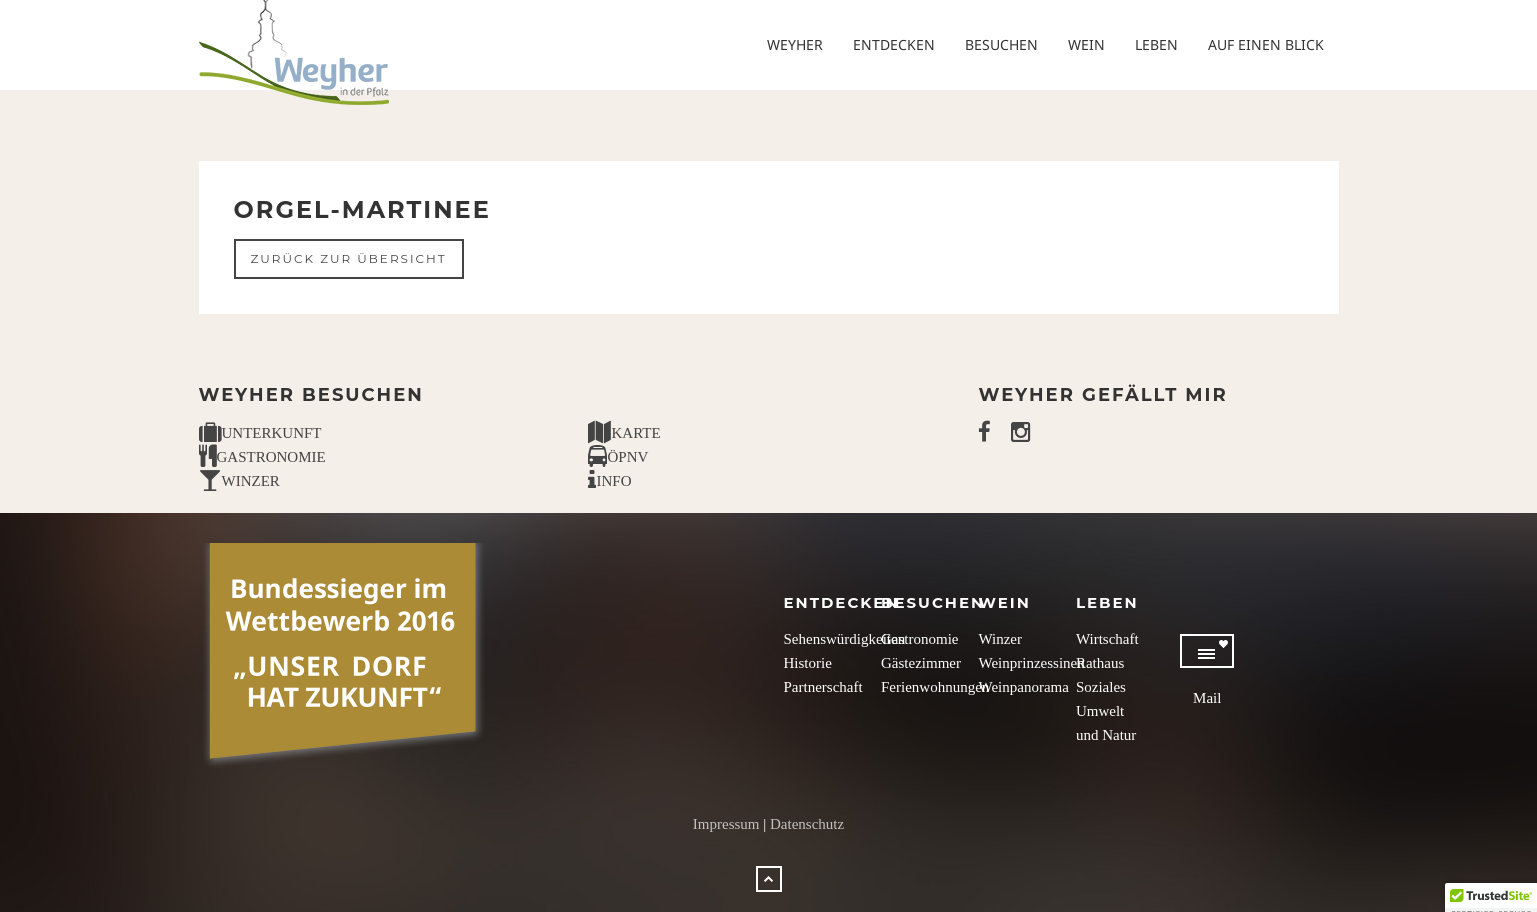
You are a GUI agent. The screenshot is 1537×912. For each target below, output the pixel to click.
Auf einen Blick (1266, 44)
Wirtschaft (1107, 639)
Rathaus (1100, 663)
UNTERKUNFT (260, 433)
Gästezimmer (921, 663)
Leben (1156, 44)
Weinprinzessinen (1031, 663)
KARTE (624, 433)
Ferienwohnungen (935, 687)
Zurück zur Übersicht (349, 258)
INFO (609, 481)
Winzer (1000, 639)
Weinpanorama (1023, 687)
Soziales (1101, 687)
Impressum (726, 824)
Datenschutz (807, 824)
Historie (808, 663)
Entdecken (894, 44)
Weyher (795, 44)
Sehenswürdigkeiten (845, 639)
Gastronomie (919, 639)
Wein (1086, 44)
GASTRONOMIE (262, 457)
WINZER (239, 481)
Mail (1207, 698)
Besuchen (1001, 44)
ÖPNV (618, 457)
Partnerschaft (823, 687)
